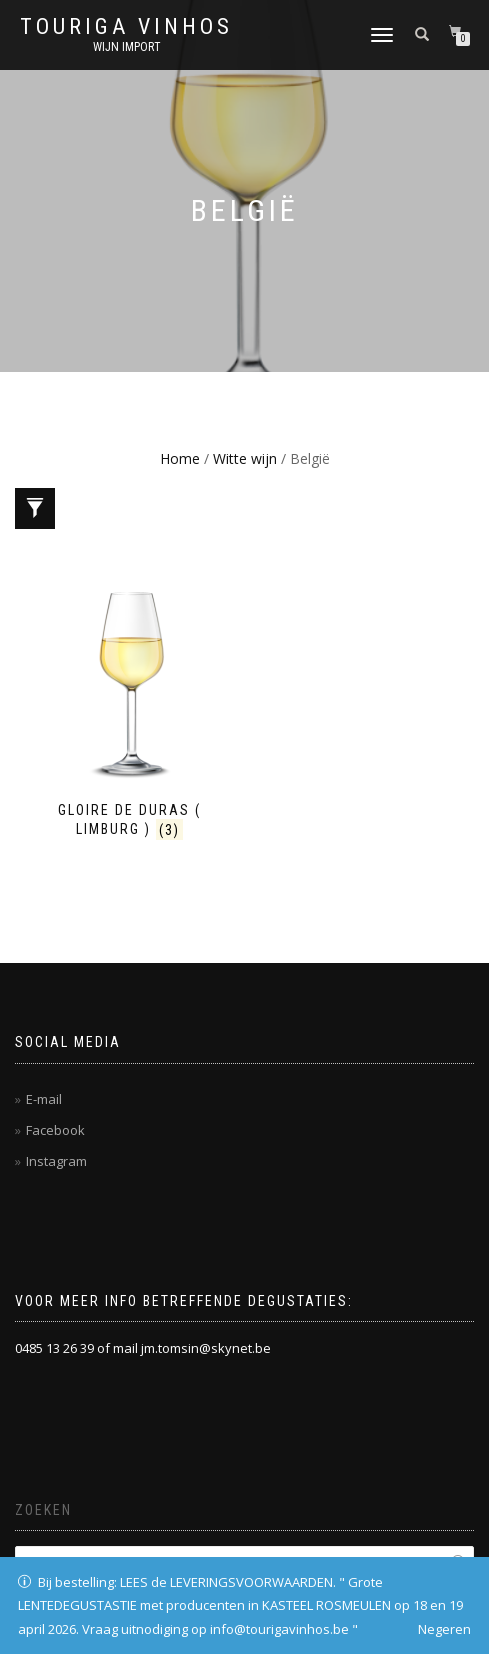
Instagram (56, 1161)
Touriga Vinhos (126, 27)
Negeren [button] (444, 1629)
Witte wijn (245, 458)
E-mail (44, 1099)
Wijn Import (127, 47)
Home (180, 458)
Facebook (55, 1130)
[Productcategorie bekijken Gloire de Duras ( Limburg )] (130, 711)
